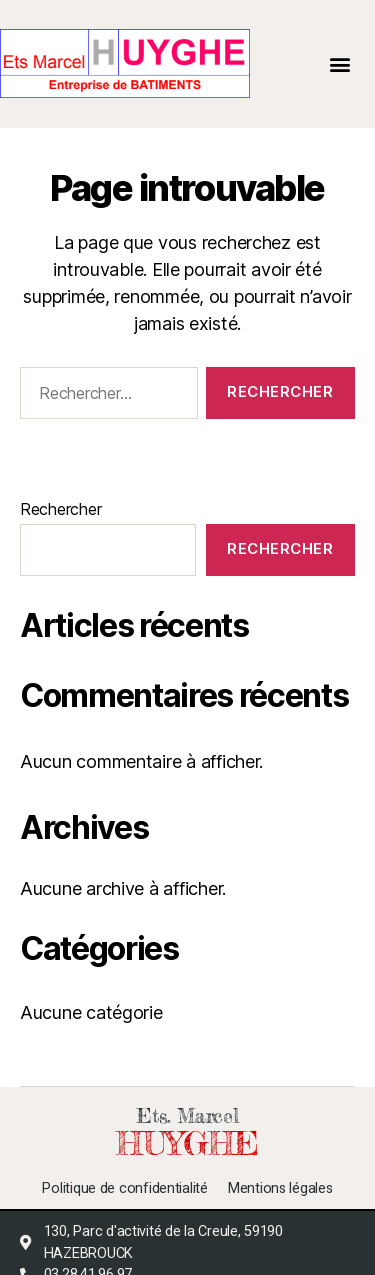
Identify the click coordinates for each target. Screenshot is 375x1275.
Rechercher (60, 509)
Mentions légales (280, 1189)
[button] (340, 63)
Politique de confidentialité (124, 1189)
